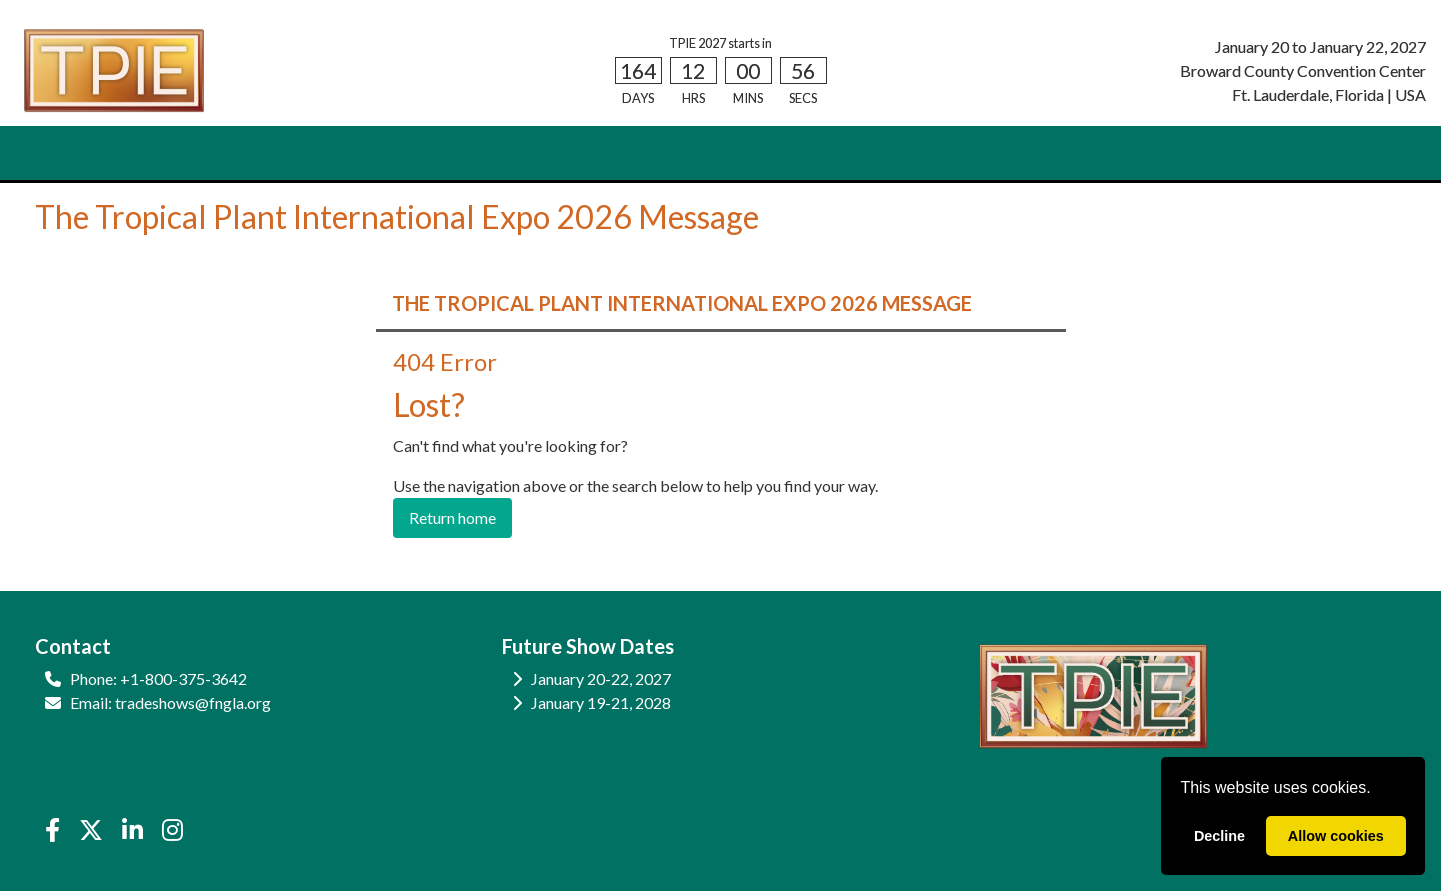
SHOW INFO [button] (356, 153)
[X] (90, 830)
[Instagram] (173, 830)
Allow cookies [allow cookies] (1336, 836)
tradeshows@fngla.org (193, 702)
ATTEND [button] (146, 153)
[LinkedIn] (132, 830)
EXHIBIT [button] (244, 153)
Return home (452, 517)
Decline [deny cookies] (1219, 836)
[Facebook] (52, 830)
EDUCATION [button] (482, 153)
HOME (69, 153)
